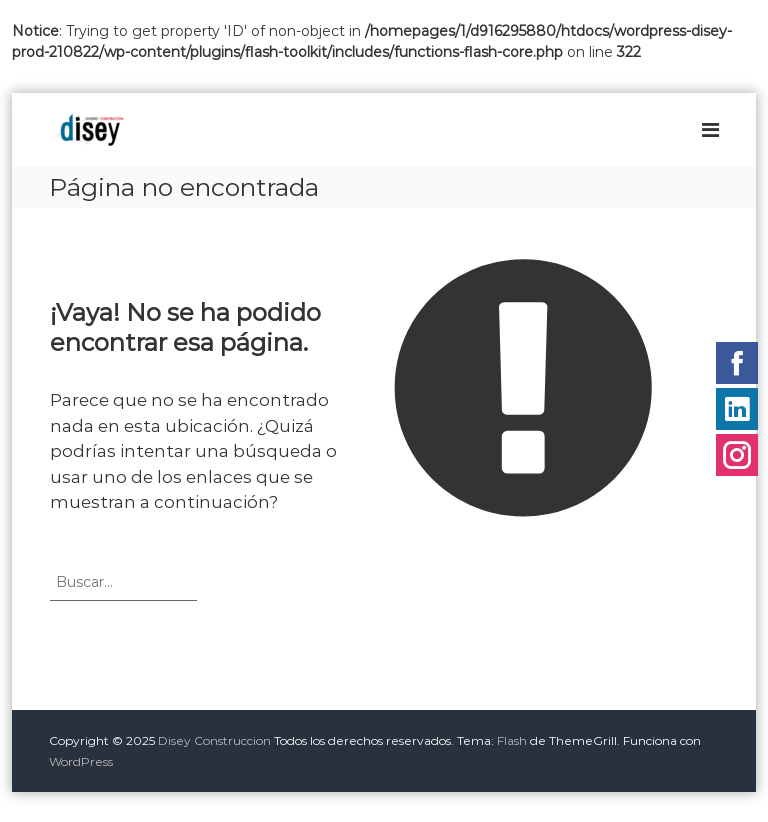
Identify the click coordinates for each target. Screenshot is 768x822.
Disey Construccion (214, 740)
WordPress (81, 761)
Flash (512, 740)
